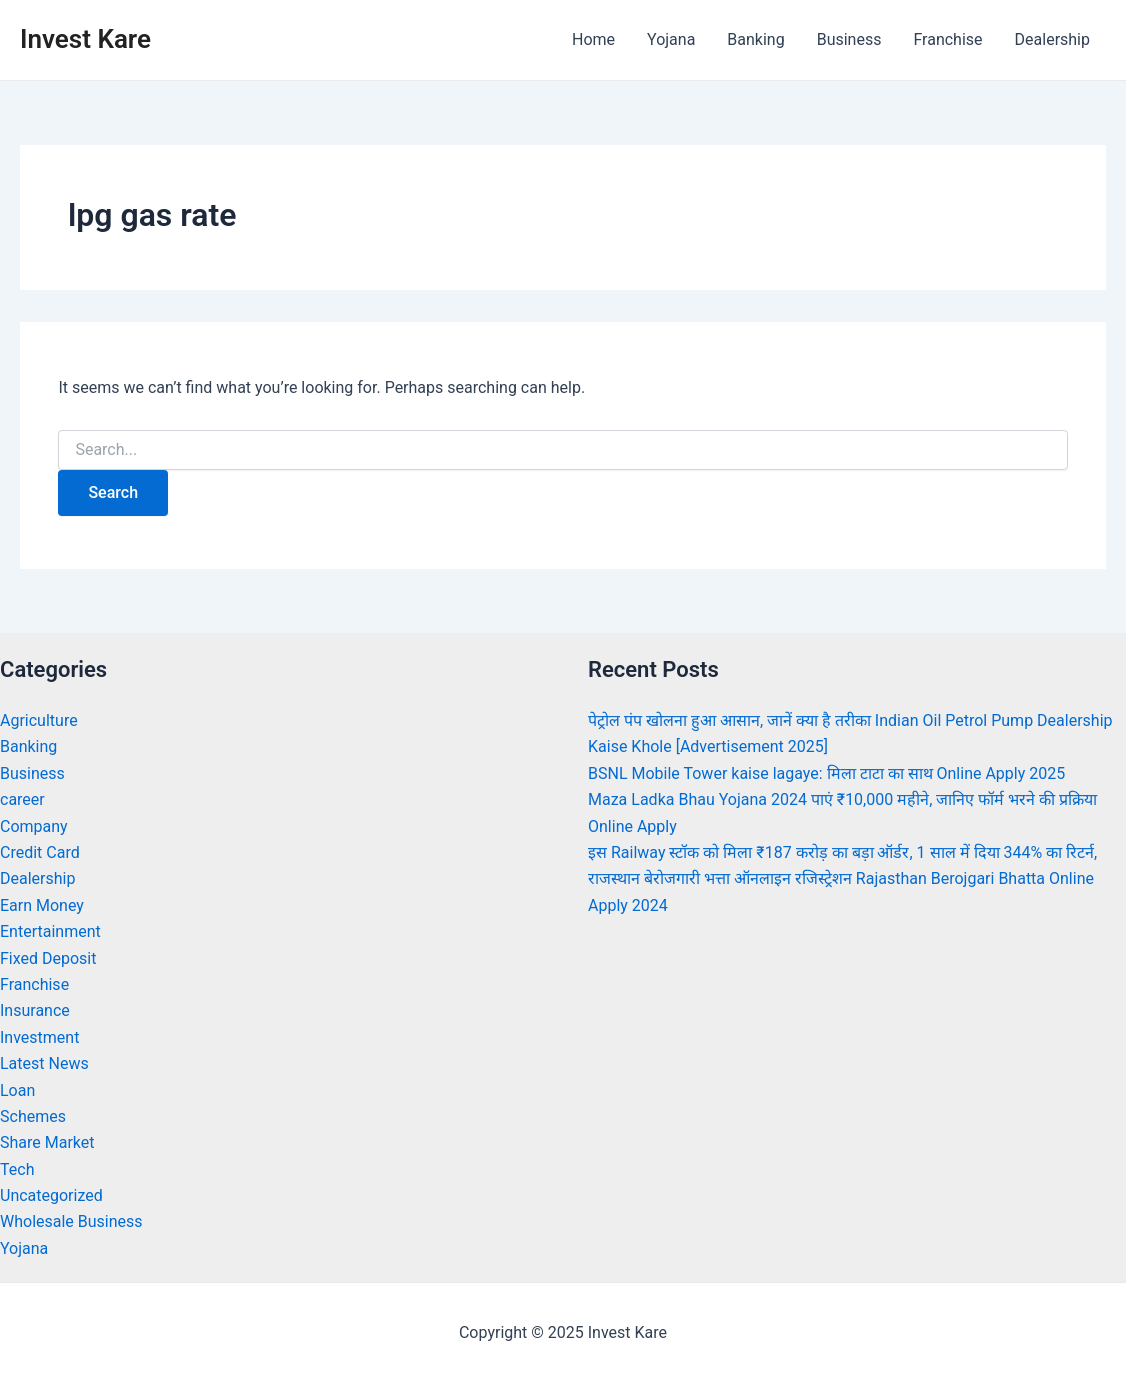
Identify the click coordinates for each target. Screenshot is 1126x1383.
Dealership (1052, 39)
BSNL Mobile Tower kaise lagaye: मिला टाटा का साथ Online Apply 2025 (826, 773)
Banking (755, 39)
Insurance (35, 1010)
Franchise (947, 39)
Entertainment (50, 931)
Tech (17, 1169)
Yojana (671, 39)
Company (34, 826)
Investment (39, 1037)
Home (593, 39)
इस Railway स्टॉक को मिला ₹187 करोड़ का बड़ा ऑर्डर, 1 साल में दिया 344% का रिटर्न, (842, 852)
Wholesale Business (71, 1221)
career (22, 799)
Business (849, 39)
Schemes (33, 1116)
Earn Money (42, 905)
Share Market (47, 1142)
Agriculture (39, 720)
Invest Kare (85, 39)
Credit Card (40, 852)
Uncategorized (51, 1195)
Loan (17, 1090)
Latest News (44, 1063)
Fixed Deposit (48, 958)
